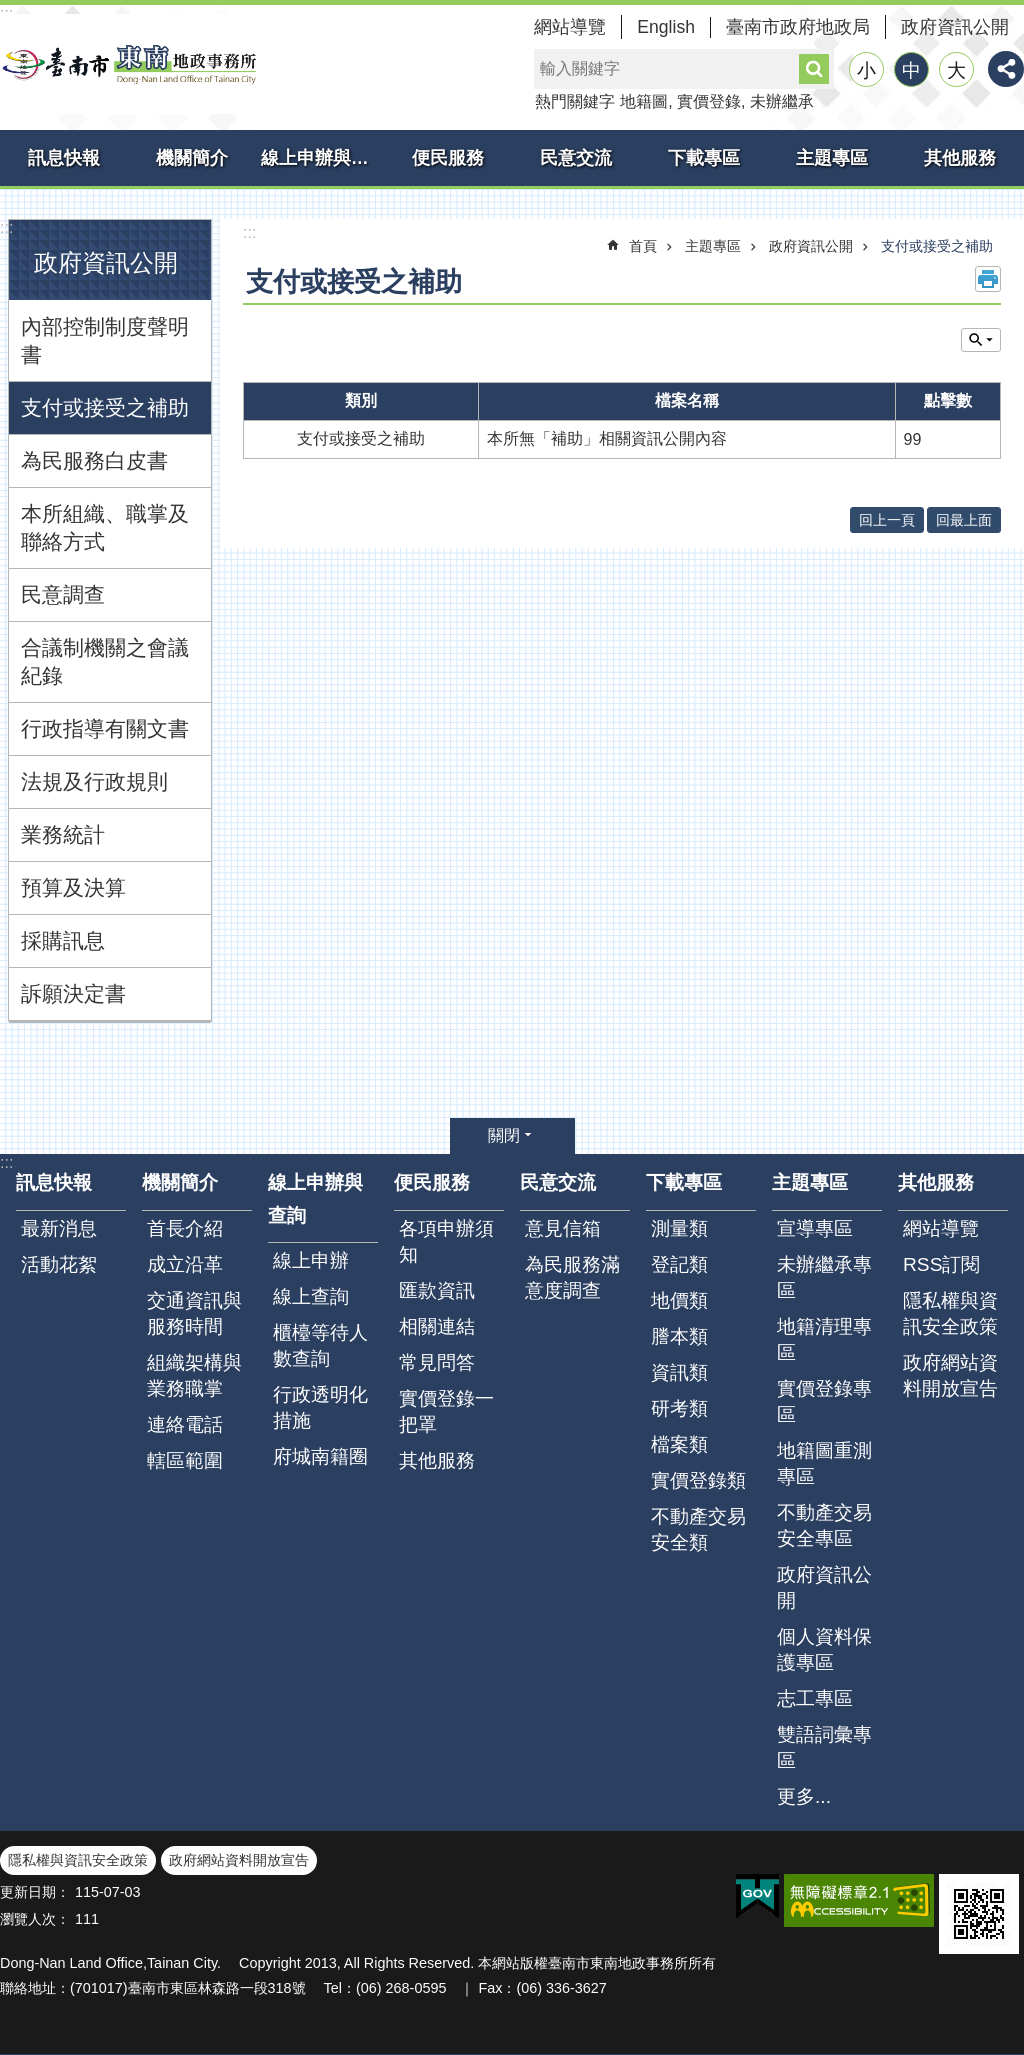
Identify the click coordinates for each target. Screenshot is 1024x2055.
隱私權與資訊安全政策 (950, 1313)
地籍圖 (644, 101)
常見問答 (437, 1362)
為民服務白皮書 (94, 460)
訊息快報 (64, 158)
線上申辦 (311, 1260)
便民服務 (448, 158)
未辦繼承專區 (824, 1277)
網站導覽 (570, 27)
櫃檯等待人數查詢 (320, 1345)
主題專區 (832, 158)
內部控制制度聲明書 (105, 340)
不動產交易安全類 (698, 1529)
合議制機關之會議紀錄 (105, 661)
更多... (804, 1796)
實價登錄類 (698, 1480)
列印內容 (988, 279)
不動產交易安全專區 (824, 1525)
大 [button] (956, 70)
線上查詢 (311, 1296)
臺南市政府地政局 (798, 27)
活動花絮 (59, 1264)
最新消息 (59, 1228)
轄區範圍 (185, 1460)
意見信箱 (563, 1228)
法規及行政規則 (94, 781)
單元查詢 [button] (981, 340)
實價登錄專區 (824, 1401)
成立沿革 (185, 1264)
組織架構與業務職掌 (194, 1375)
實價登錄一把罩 (446, 1411)
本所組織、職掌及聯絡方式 (105, 527)
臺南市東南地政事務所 (130, 64)
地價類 (679, 1300)
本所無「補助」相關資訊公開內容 (607, 438)
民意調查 (63, 594)
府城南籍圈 (320, 1456)
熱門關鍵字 (575, 101)
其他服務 (960, 158)
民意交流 (576, 158)
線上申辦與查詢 (322, 158)
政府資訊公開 (955, 27)
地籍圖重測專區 (824, 1463)
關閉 (504, 1135)
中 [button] (911, 70)
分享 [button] (1006, 69)
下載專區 (704, 158)
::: (6, 227)
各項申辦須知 (446, 1241)
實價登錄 (709, 101)
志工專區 (815, 1698)
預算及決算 (73, 887)
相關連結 (437, 1326)
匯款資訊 (437, 1290)
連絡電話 (185, 1424)
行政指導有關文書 (105, 728)
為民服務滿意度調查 (572, 1277)
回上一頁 (887, 520)
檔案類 (679, 1444)
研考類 (679, 1408)
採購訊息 (63, 940)
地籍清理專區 (824, 1339)
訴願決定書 (73, 993)
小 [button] (866, 70)
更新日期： (35, 1892)
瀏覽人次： (35, 1919)
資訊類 (679, 1372)
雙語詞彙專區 (824, 1747)
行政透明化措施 (320, 1407)
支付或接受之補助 (105, 407)
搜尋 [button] (814, 69)
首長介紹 (185, 1228)
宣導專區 (815, 1228)
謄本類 (679, 1336)
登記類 (679, 1264)
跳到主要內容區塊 (10, 10)
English (666, 27)
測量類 (679, 1228)
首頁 (643, 246)
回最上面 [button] (964, 520)
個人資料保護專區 (824, 1649)
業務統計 (63, 834)
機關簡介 (192, 158)
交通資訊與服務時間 (194, 1313)
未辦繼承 (782, 101)
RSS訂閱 (941, 1264)
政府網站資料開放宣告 (950, 1375)
